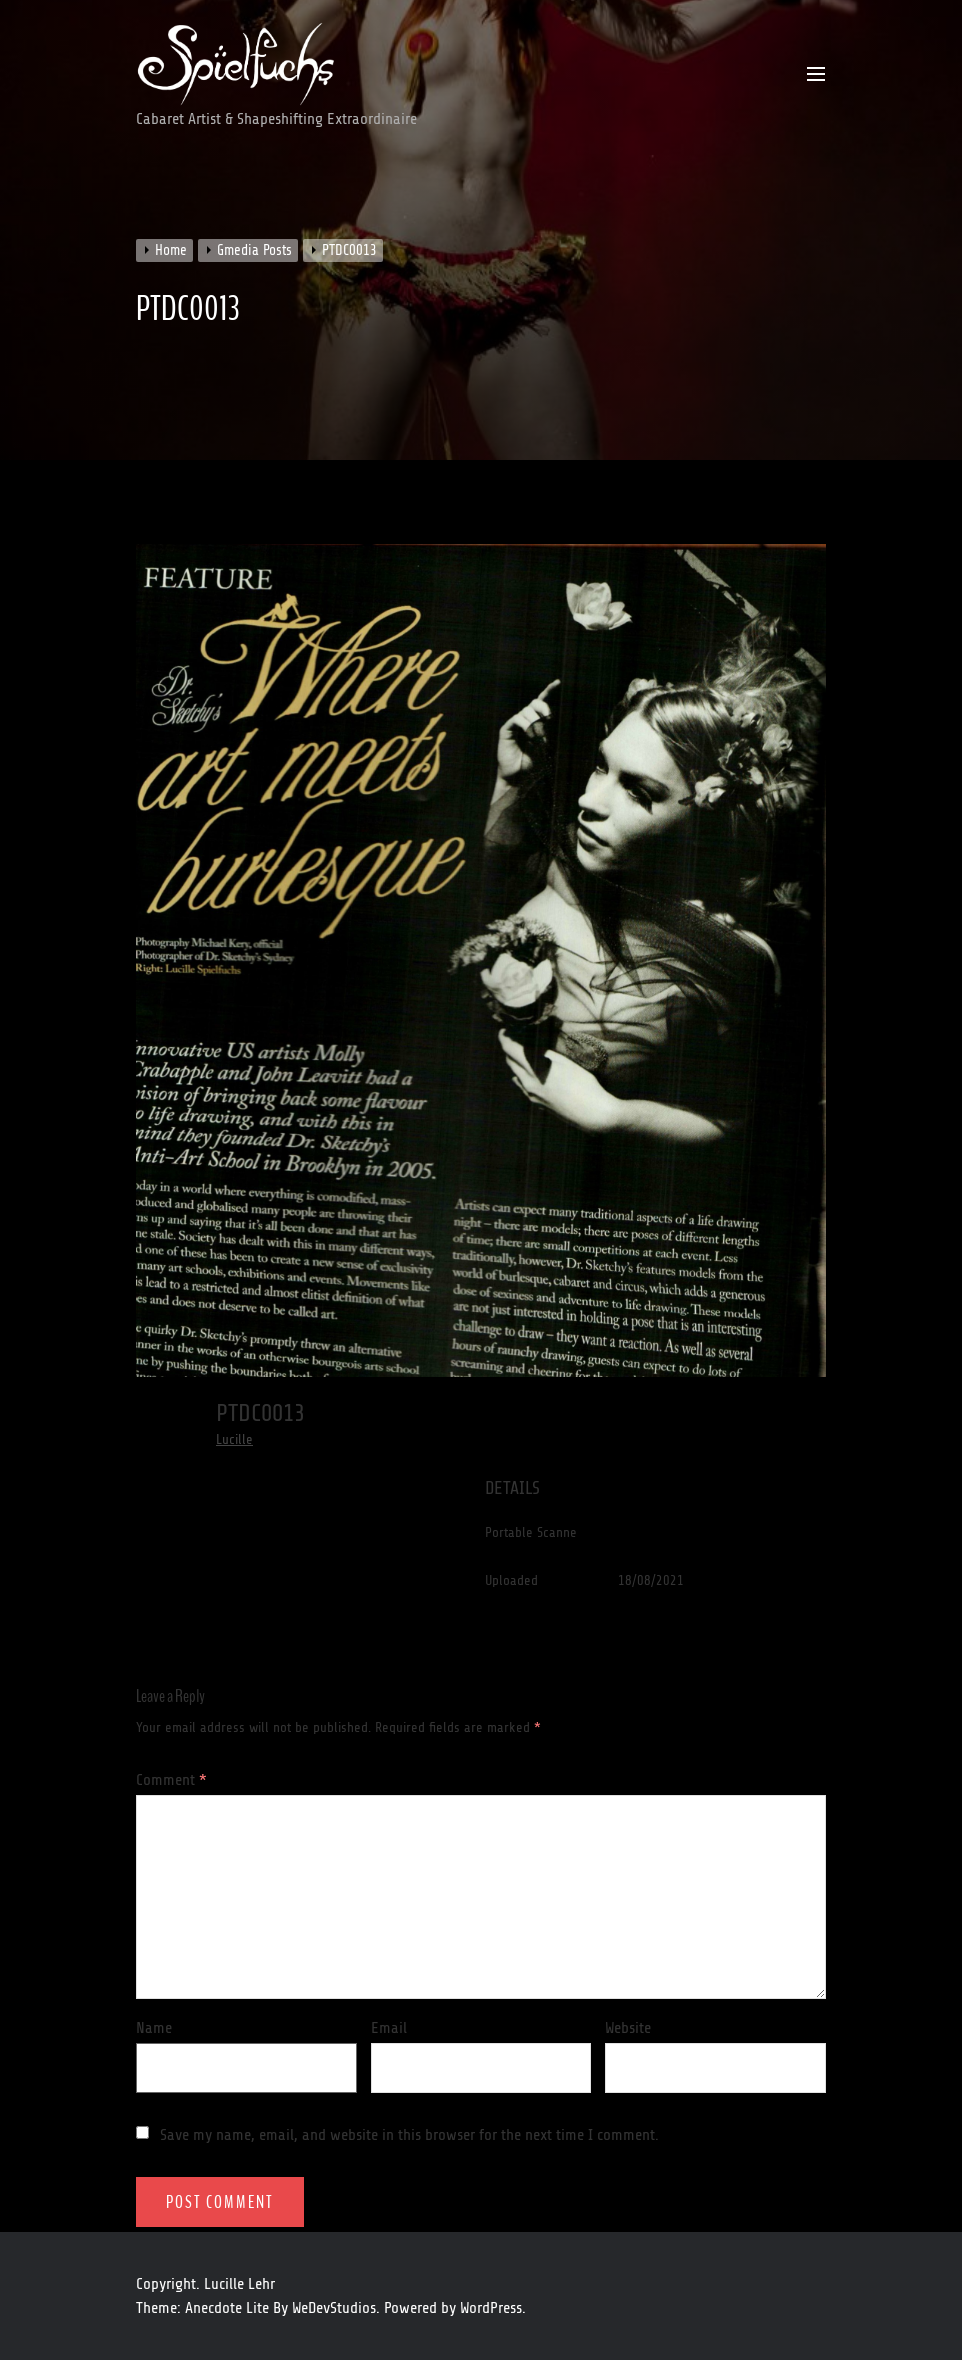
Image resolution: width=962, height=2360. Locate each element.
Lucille (234, 1439)
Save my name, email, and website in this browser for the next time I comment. (409, 2135)
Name (154, 2028)
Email (389, 2028)
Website (628, 2028)
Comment (171, 1780)
